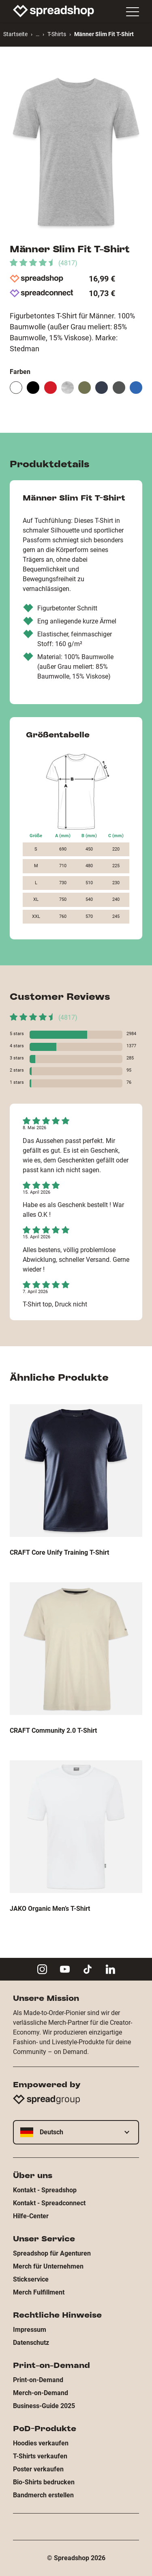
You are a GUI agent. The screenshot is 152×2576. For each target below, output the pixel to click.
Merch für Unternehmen (48, 2266)
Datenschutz (31, 2342)
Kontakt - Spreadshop (45, 2190)
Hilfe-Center (31, 2216)
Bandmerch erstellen (43, 2495)
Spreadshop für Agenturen (52, 2253)
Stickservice (31, 2279)
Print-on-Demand (38, 2380)
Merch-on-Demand (40, 2393)
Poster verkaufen (38, 2469)
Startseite (15, 34)
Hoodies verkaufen (41, 2443)
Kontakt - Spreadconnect (49, 2203)
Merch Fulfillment (38, 2292)
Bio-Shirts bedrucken (44, 2482)
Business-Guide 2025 (44, 2406)
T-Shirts (56, 34)
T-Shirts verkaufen (40, 2456)
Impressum (29, 2329)
